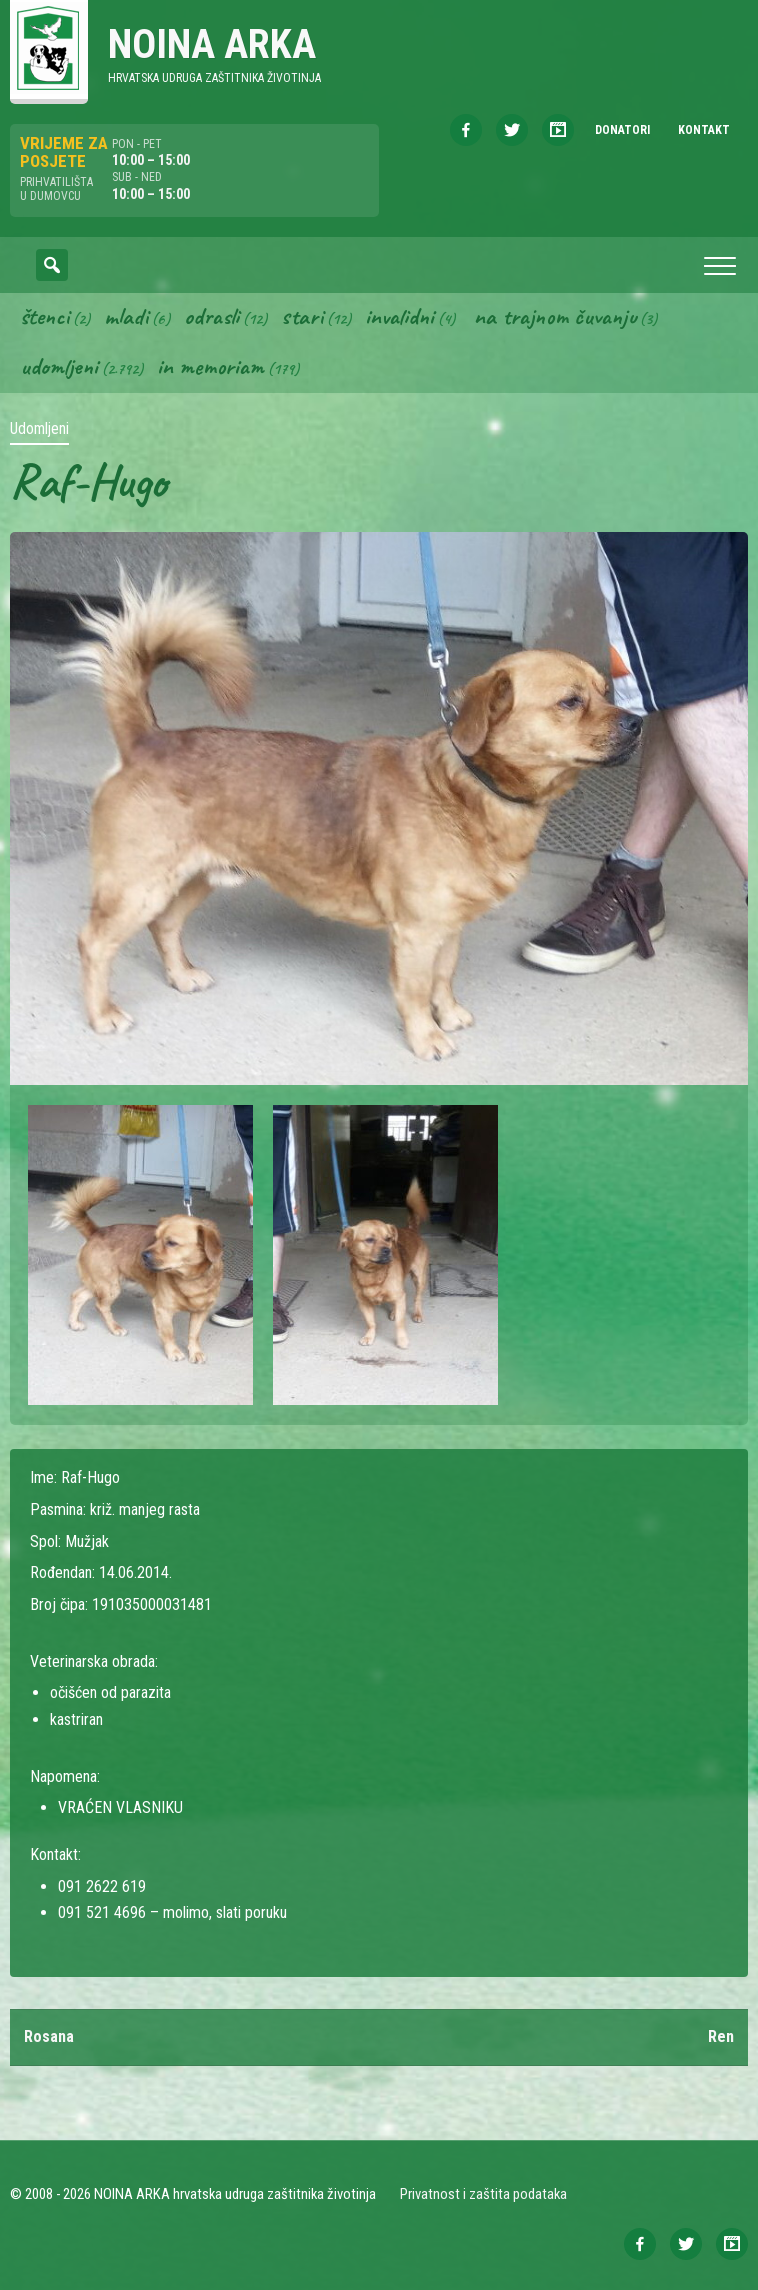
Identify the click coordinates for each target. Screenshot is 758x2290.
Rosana (49, 2036)
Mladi (126, 316)
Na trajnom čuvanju (555, 316)
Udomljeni (59, 366)
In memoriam (210, 366)
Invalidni (399, 316)
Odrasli (211, 316)
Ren (721, 2036)
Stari (302, 316)
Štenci (44, 316)
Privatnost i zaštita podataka (483, 2194)
